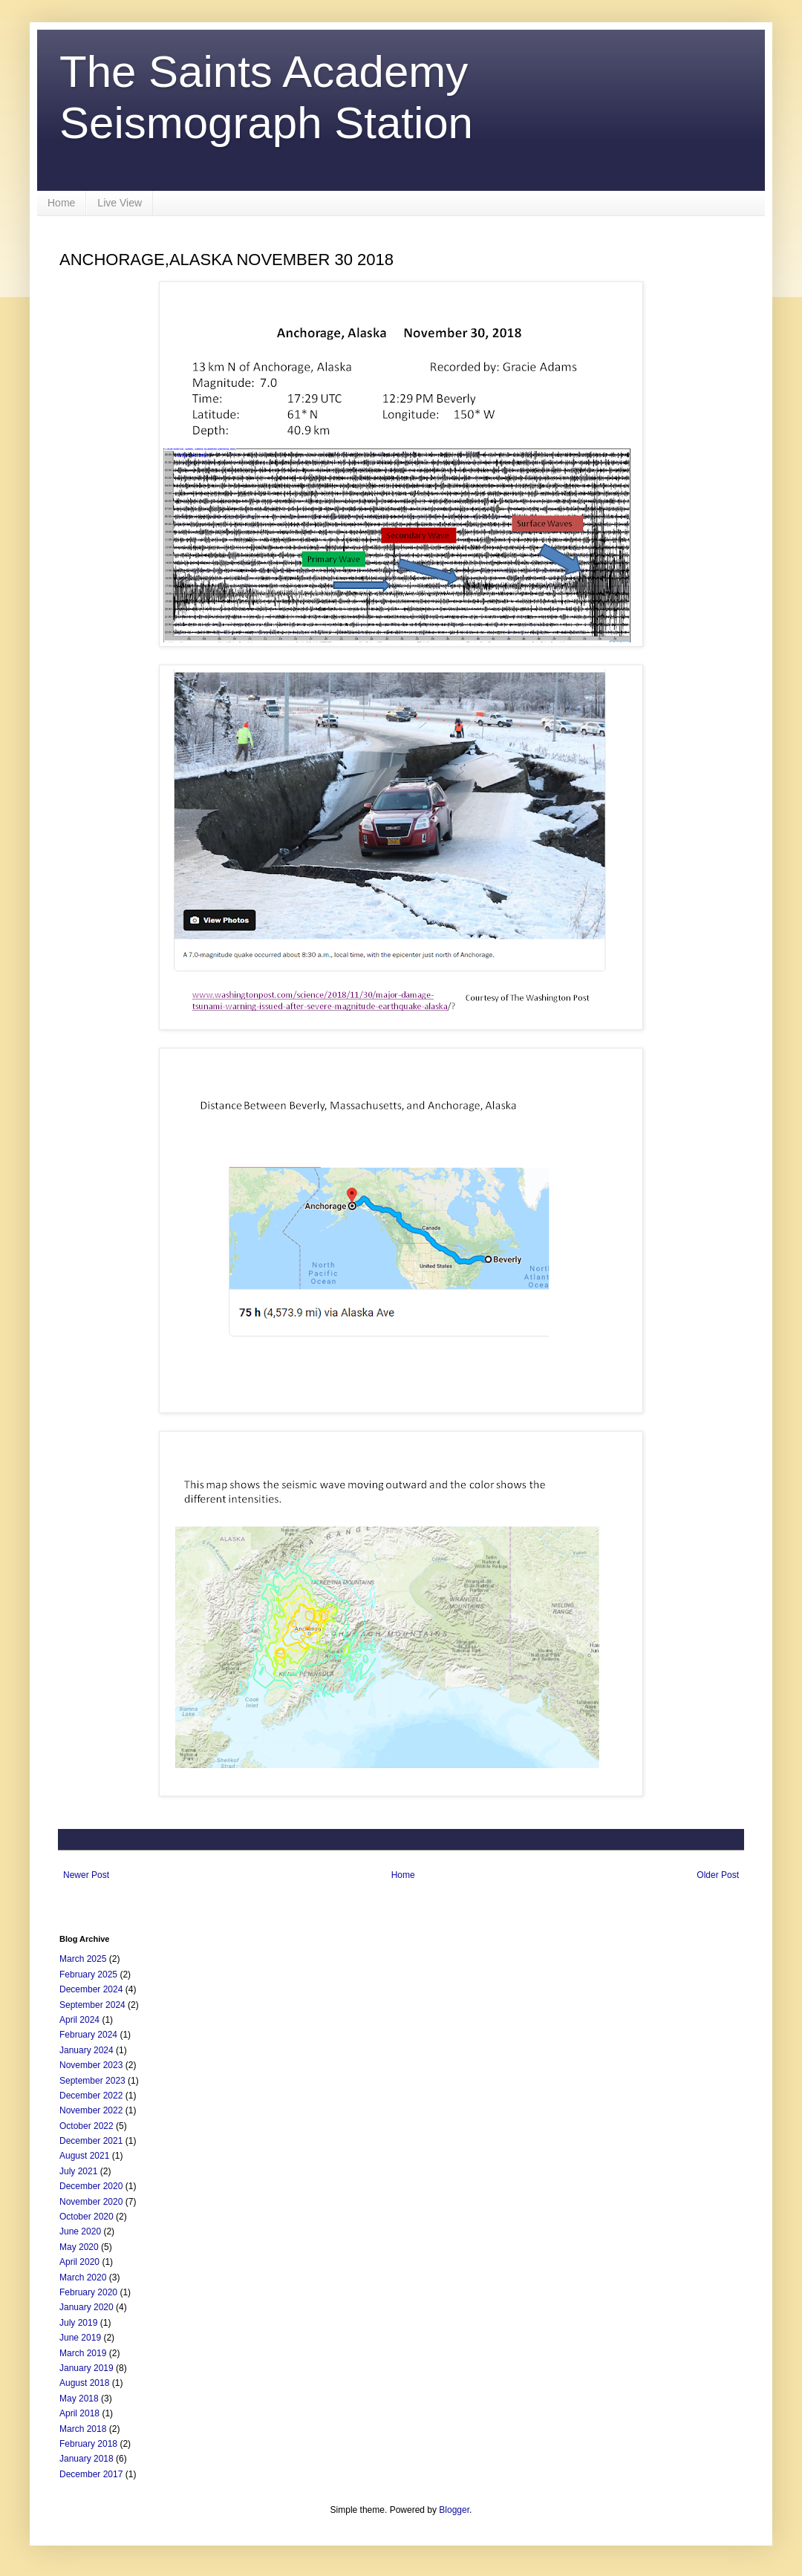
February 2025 (88, 1974)
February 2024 (88, 2034)
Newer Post (86, 1875)
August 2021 (84, 2156)
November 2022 (91, 2110)
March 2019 (82, 2353)
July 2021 (78, 2171)
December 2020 (91, 2186)
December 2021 (91, 2141)
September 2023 (92, 2081)
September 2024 (92, 2005)
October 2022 (86, 2126)
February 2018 (88, 2444)
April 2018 (79, 2413)
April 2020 (79, 2262)
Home (61, 203)
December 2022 (91, 2095)
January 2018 (86, 2458)
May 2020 (79, 2247)
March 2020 (82, 2277)
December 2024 (91, 1989)
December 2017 (91, 2474)
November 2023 (91, 2065)
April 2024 (79, 2020)
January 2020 (86, 2307)
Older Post (718, 1875)
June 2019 (80, 2337)
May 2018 (79, 2398)
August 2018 (84, 2383)
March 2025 (82, 1959)
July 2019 (78, 2323)
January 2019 (86, 2368)
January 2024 (86, 2050)
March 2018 (82, 2429)
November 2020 (91, 2202)
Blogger (454, 2510)
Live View (119, 203)
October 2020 (86, 2216)
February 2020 (88, 2292)
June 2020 (80, 2231)
